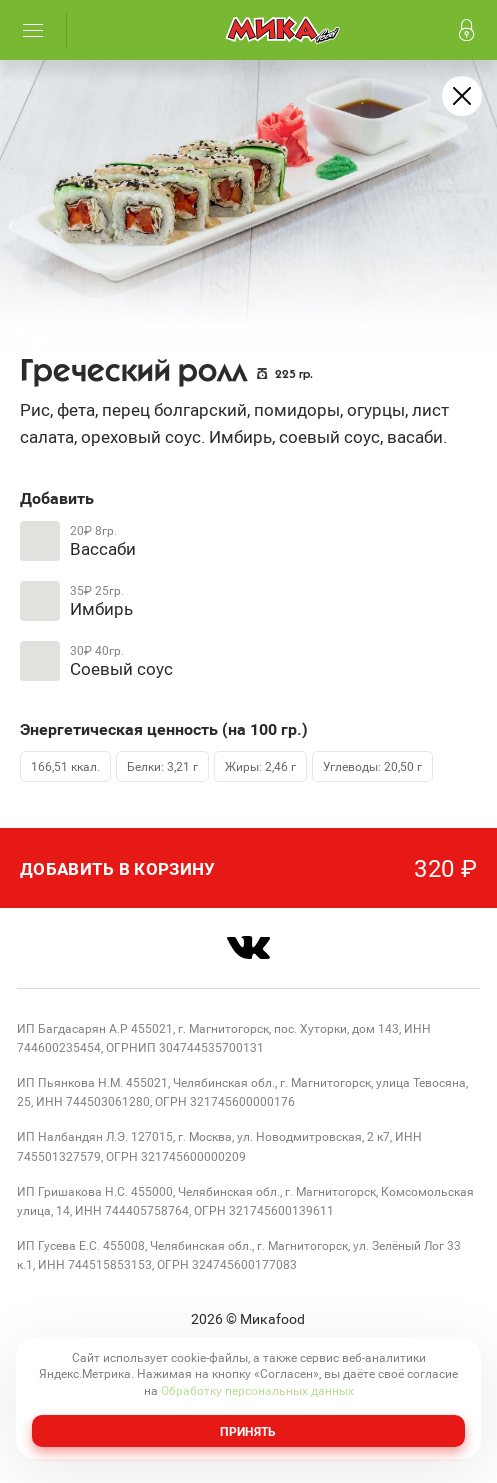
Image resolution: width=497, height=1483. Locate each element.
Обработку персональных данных (257, 1390)
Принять (248, 1431)
